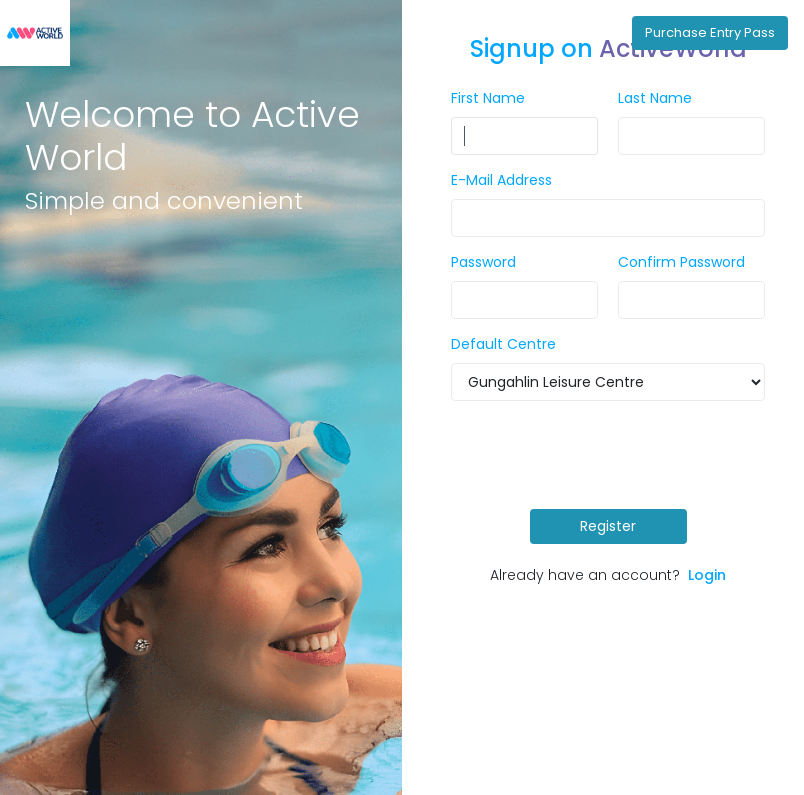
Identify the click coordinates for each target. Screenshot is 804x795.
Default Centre (503, 344)
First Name (488, 98)
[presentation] (613, 455)
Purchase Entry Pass (710, 32)
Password (483, 262)
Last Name (655, 98)
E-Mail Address (501, 180)
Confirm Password (681, 262)
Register (608, 526)
